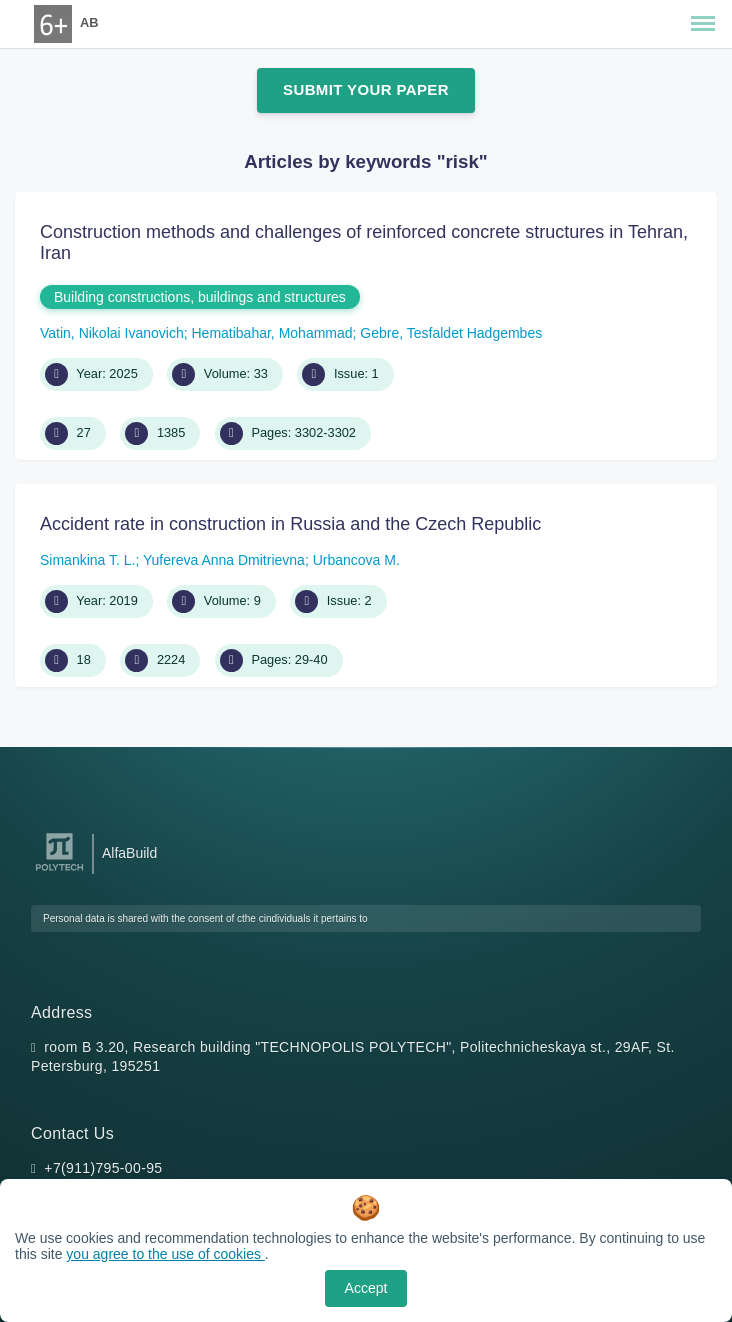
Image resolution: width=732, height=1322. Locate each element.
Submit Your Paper (366, 89)
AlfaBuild (129, 853)
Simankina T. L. (87, 560)
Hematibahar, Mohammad (271, 333)
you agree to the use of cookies (165, 1254)
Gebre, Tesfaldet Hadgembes (451, 333)
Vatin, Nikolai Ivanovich (112, 333)
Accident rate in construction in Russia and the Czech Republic (290, 524)
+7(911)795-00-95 (103, 1168)
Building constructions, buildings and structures (200, 297)
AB (89, 22)
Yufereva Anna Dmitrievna (224, 560)
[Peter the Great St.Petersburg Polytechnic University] (59, 871)
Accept (366, 1288)
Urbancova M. (356, 560)
